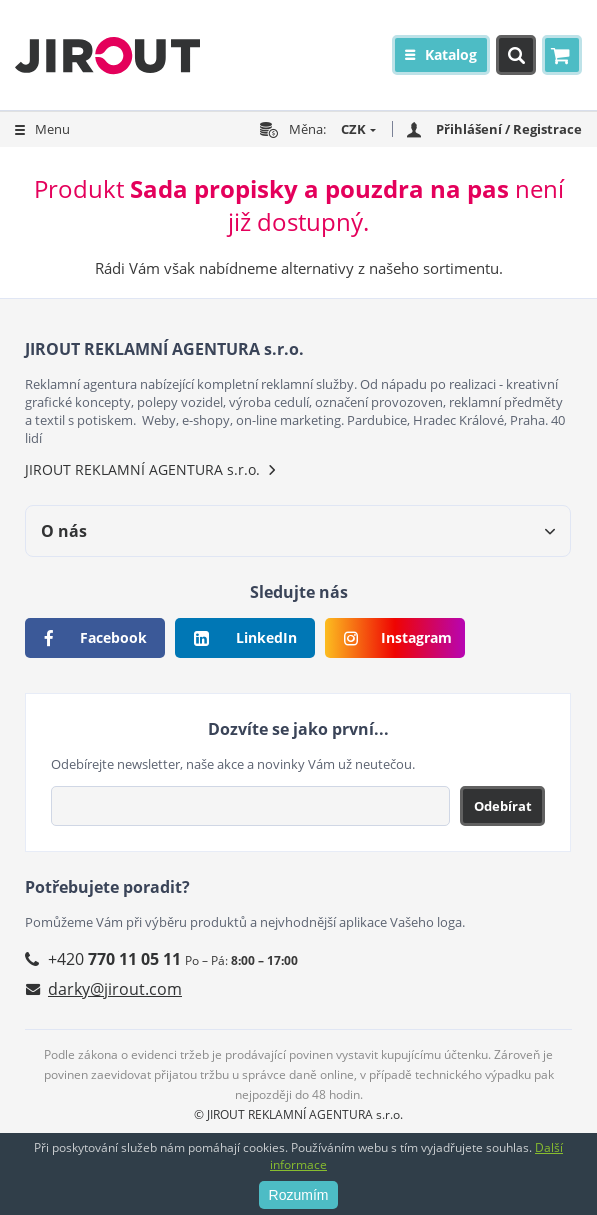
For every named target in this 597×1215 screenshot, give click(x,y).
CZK (353, 129)
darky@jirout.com (115, 989)
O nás (64, 531)
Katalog (451, 54)
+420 (114, 959)
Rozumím (299, 1195)
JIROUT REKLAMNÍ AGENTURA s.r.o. (142, 469)
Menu (52, 129)
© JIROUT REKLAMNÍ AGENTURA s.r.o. (298, 1114)
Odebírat (503, 806)
